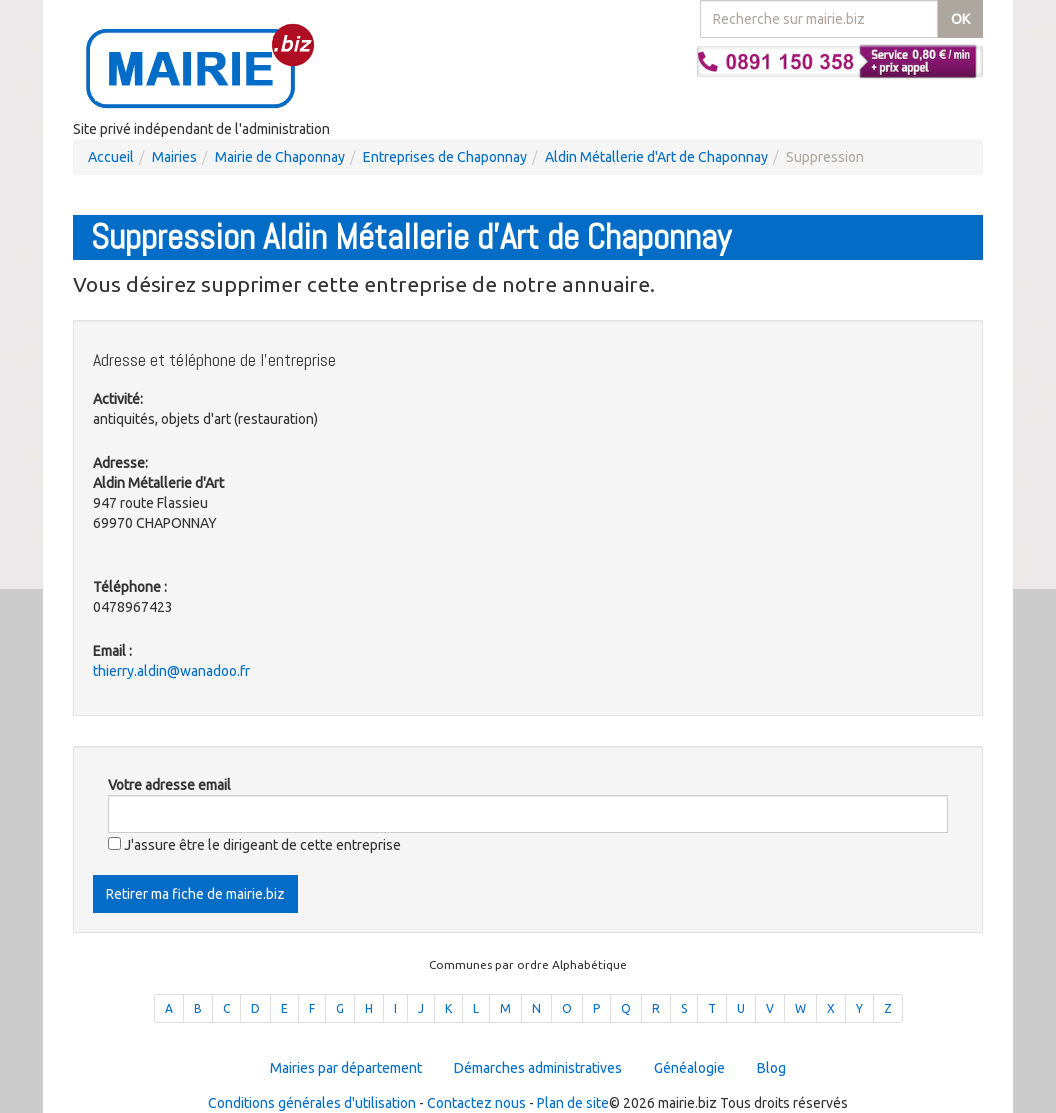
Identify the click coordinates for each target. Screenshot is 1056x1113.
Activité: (118, 399)
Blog (771, 1068)
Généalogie (689, 1068)
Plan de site (573, 1103)
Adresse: (120, 463)
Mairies (174, 157)
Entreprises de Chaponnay (445, 157)
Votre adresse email (169, 785)
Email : (112, 651)
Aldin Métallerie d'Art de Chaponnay (656, 157)
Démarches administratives (538, 1068)
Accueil (111, 157)
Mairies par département (346, 1068)
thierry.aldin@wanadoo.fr (171, 671)
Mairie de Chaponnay (280, 157)
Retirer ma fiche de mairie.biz (195, 894)
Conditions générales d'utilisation (312, 1103)
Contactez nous (476, 1103)
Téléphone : (130, 587)
